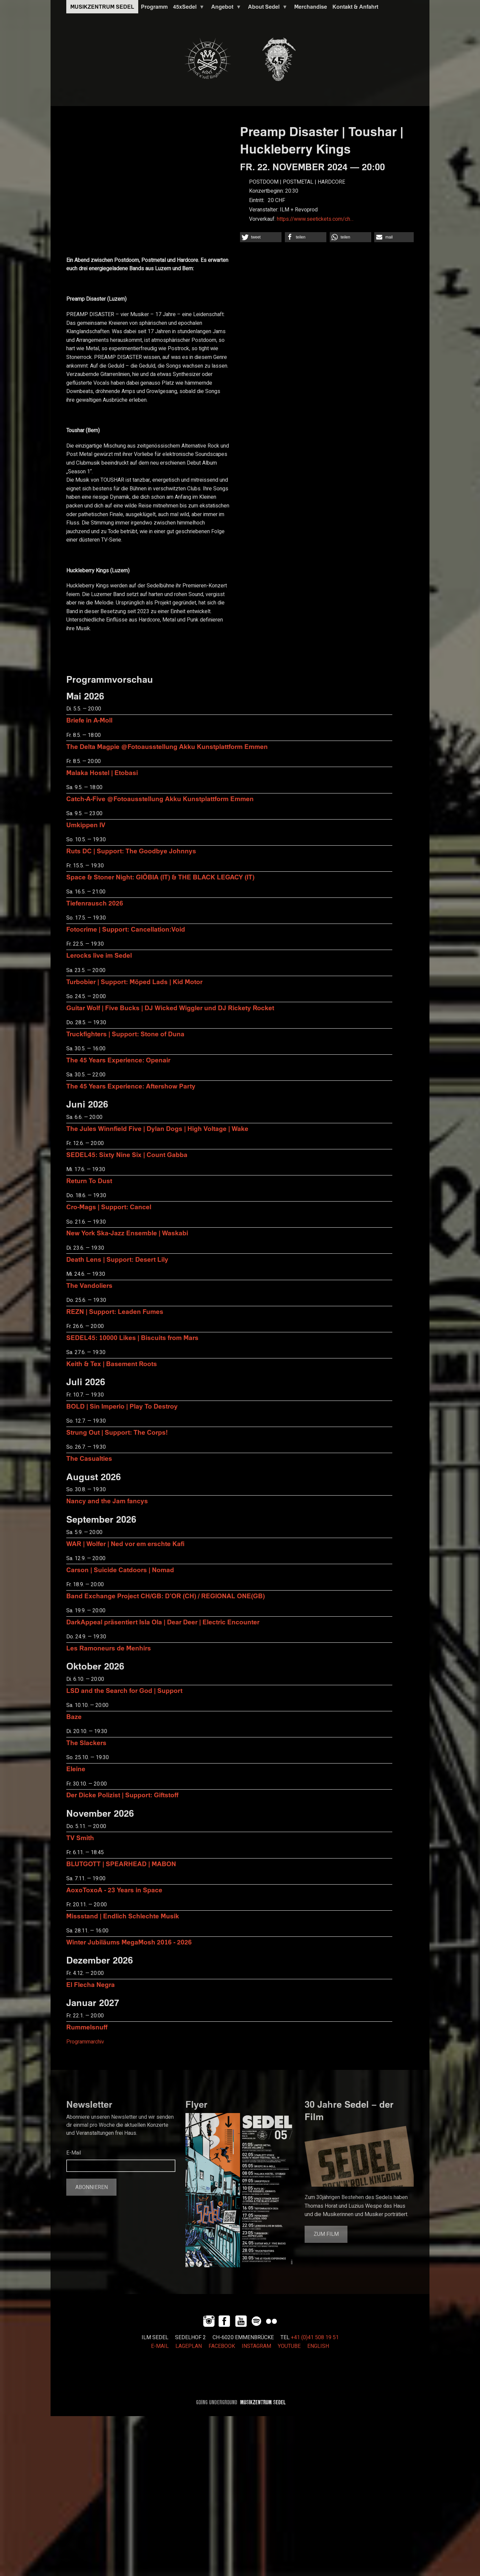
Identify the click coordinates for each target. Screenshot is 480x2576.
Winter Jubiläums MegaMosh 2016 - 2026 (129, 1942)
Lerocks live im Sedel (99, 955)
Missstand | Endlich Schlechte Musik (122, 1916)
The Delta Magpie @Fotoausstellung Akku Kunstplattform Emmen (167, 746)
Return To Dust (89, 1180)
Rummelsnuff (86, 2027)
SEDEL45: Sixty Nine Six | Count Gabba (126, 1154)
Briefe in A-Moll (89, 720)
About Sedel (266, 8)
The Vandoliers (89, 1285)
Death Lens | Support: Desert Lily (117, 1259)
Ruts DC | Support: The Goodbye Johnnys (131, 851)
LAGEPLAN (188, 2346)
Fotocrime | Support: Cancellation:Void (125, 929)
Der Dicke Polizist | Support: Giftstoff (122, 1795)
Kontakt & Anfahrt (355, 6)
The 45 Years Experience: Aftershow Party (130, 1086)
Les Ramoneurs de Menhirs (108, 1648)
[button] (261, 237)
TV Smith (80, 1837)
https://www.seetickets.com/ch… (315, 219)
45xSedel (187, 8)
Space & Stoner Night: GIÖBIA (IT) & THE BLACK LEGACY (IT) (160, 877)
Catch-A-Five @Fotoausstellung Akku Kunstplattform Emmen (160, 798)
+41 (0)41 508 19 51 (315, 2337)
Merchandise (310, 6)
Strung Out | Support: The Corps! (117, 1432)
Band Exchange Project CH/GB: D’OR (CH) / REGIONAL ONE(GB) (165, 1596)
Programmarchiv (85, 2042)
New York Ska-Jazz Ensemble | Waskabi (127, 1233)
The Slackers (86, 1742)
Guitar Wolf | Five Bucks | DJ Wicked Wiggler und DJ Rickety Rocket (170, 1008)
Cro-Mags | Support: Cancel (108, 1207)
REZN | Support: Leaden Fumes (114, 1311)
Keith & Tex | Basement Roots (111, 1363)
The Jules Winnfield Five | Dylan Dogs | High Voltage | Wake (157, 1128)
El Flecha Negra (90, 1984)
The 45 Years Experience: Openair (118, 1060)
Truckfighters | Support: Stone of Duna (125, 1034)
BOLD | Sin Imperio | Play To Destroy (122, 1406)
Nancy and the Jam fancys (107, 1501)
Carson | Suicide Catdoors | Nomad (120, 1569)
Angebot (225, 8)
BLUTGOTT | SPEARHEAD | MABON (121, 1864)
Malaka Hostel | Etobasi (102, 772)
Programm (154, 6)
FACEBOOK (222, 2346)
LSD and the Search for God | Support (124, 1690)
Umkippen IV (85, 825)
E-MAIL (160, 2346)
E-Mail (73, 2153)
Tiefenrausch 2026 (94, 903)
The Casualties (89, 1458)
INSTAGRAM (256, 2346)
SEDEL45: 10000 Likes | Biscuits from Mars (132, 1337)
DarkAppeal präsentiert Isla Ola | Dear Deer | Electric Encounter (162, 1622)
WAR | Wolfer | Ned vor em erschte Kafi (125, 1543)
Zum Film (326, 2234)
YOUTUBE (289, 2346)
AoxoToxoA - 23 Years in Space (114, 1890)
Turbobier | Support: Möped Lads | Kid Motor (134, 981)
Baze (74, 1716)
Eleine (75, 1769)
